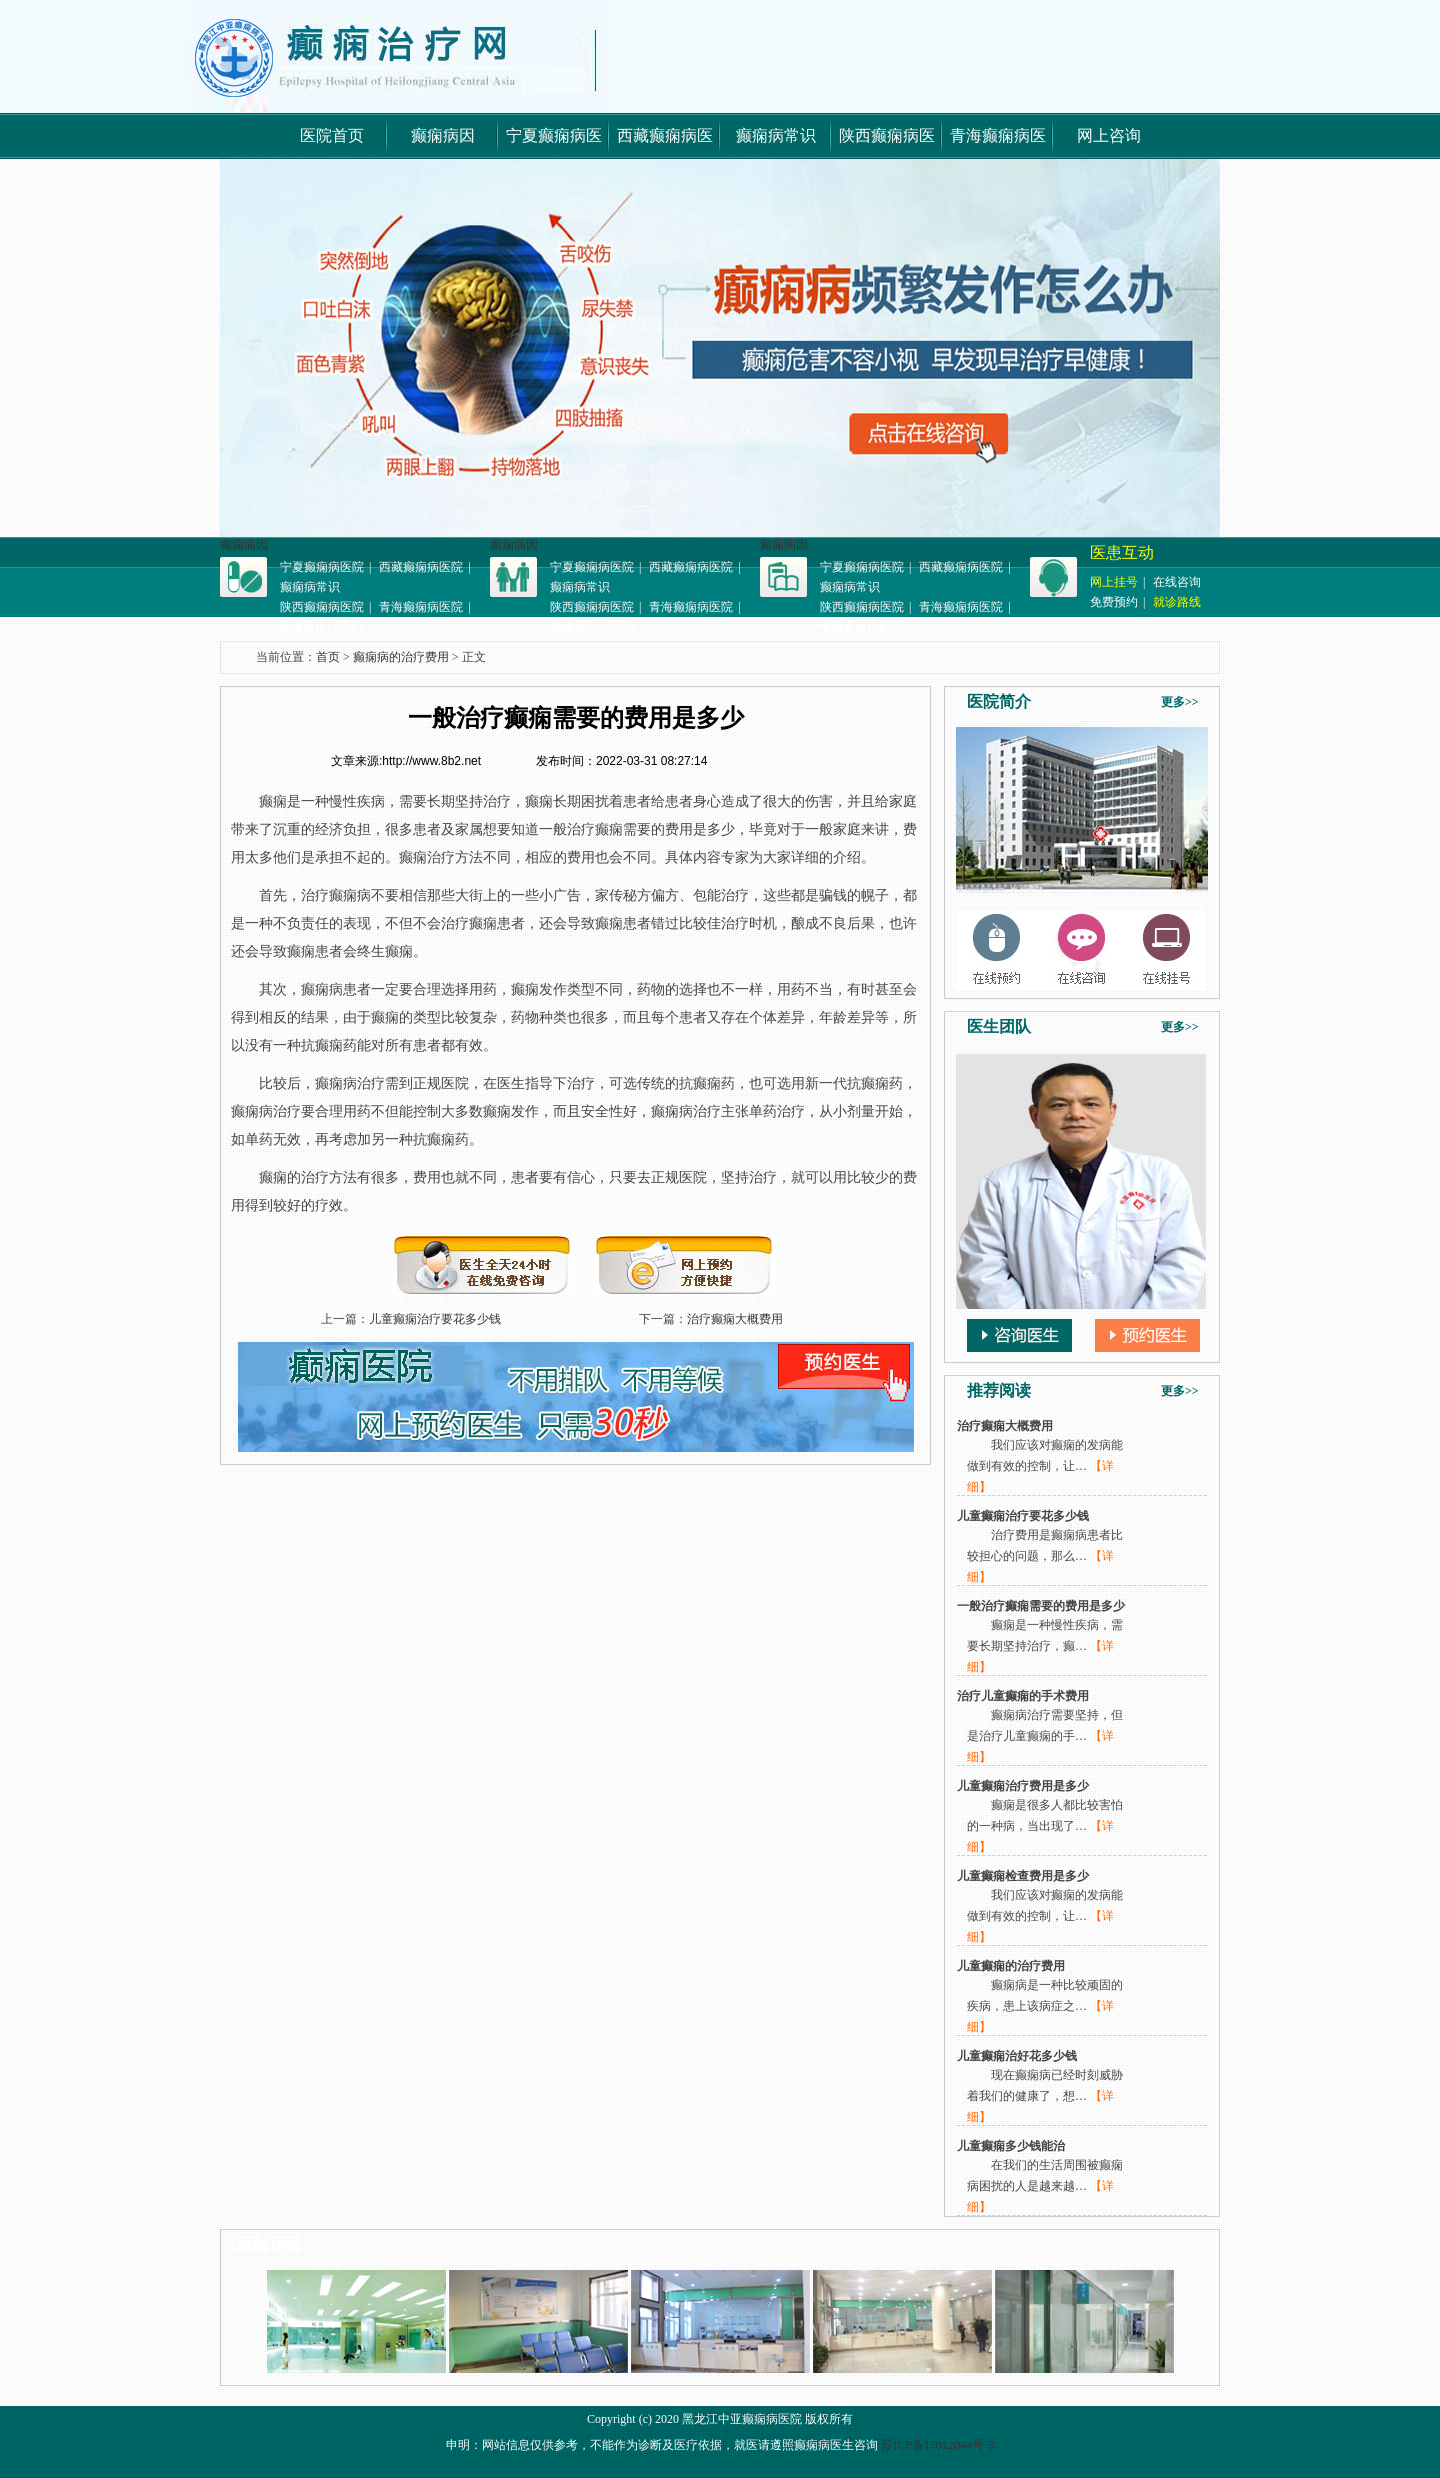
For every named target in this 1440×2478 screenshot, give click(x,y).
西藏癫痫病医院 (421, 567)
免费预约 (1114, 602)
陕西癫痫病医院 (322, 607)
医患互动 (1122, 552)
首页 (328, 657)
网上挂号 (1114, 582)
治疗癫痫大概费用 (735, 1319)
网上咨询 (1109, 135)
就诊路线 (1177, 602)
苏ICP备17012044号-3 (937, 2445)
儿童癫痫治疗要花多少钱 (435, 1319)
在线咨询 (1177, 582)
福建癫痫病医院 (322, 627)
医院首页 (332, 135)
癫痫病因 (443, 135)
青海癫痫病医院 (421, 607)
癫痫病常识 (776, 135)
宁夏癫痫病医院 (322, 567)
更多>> (1180, 702)
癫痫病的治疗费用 (401, 657)
